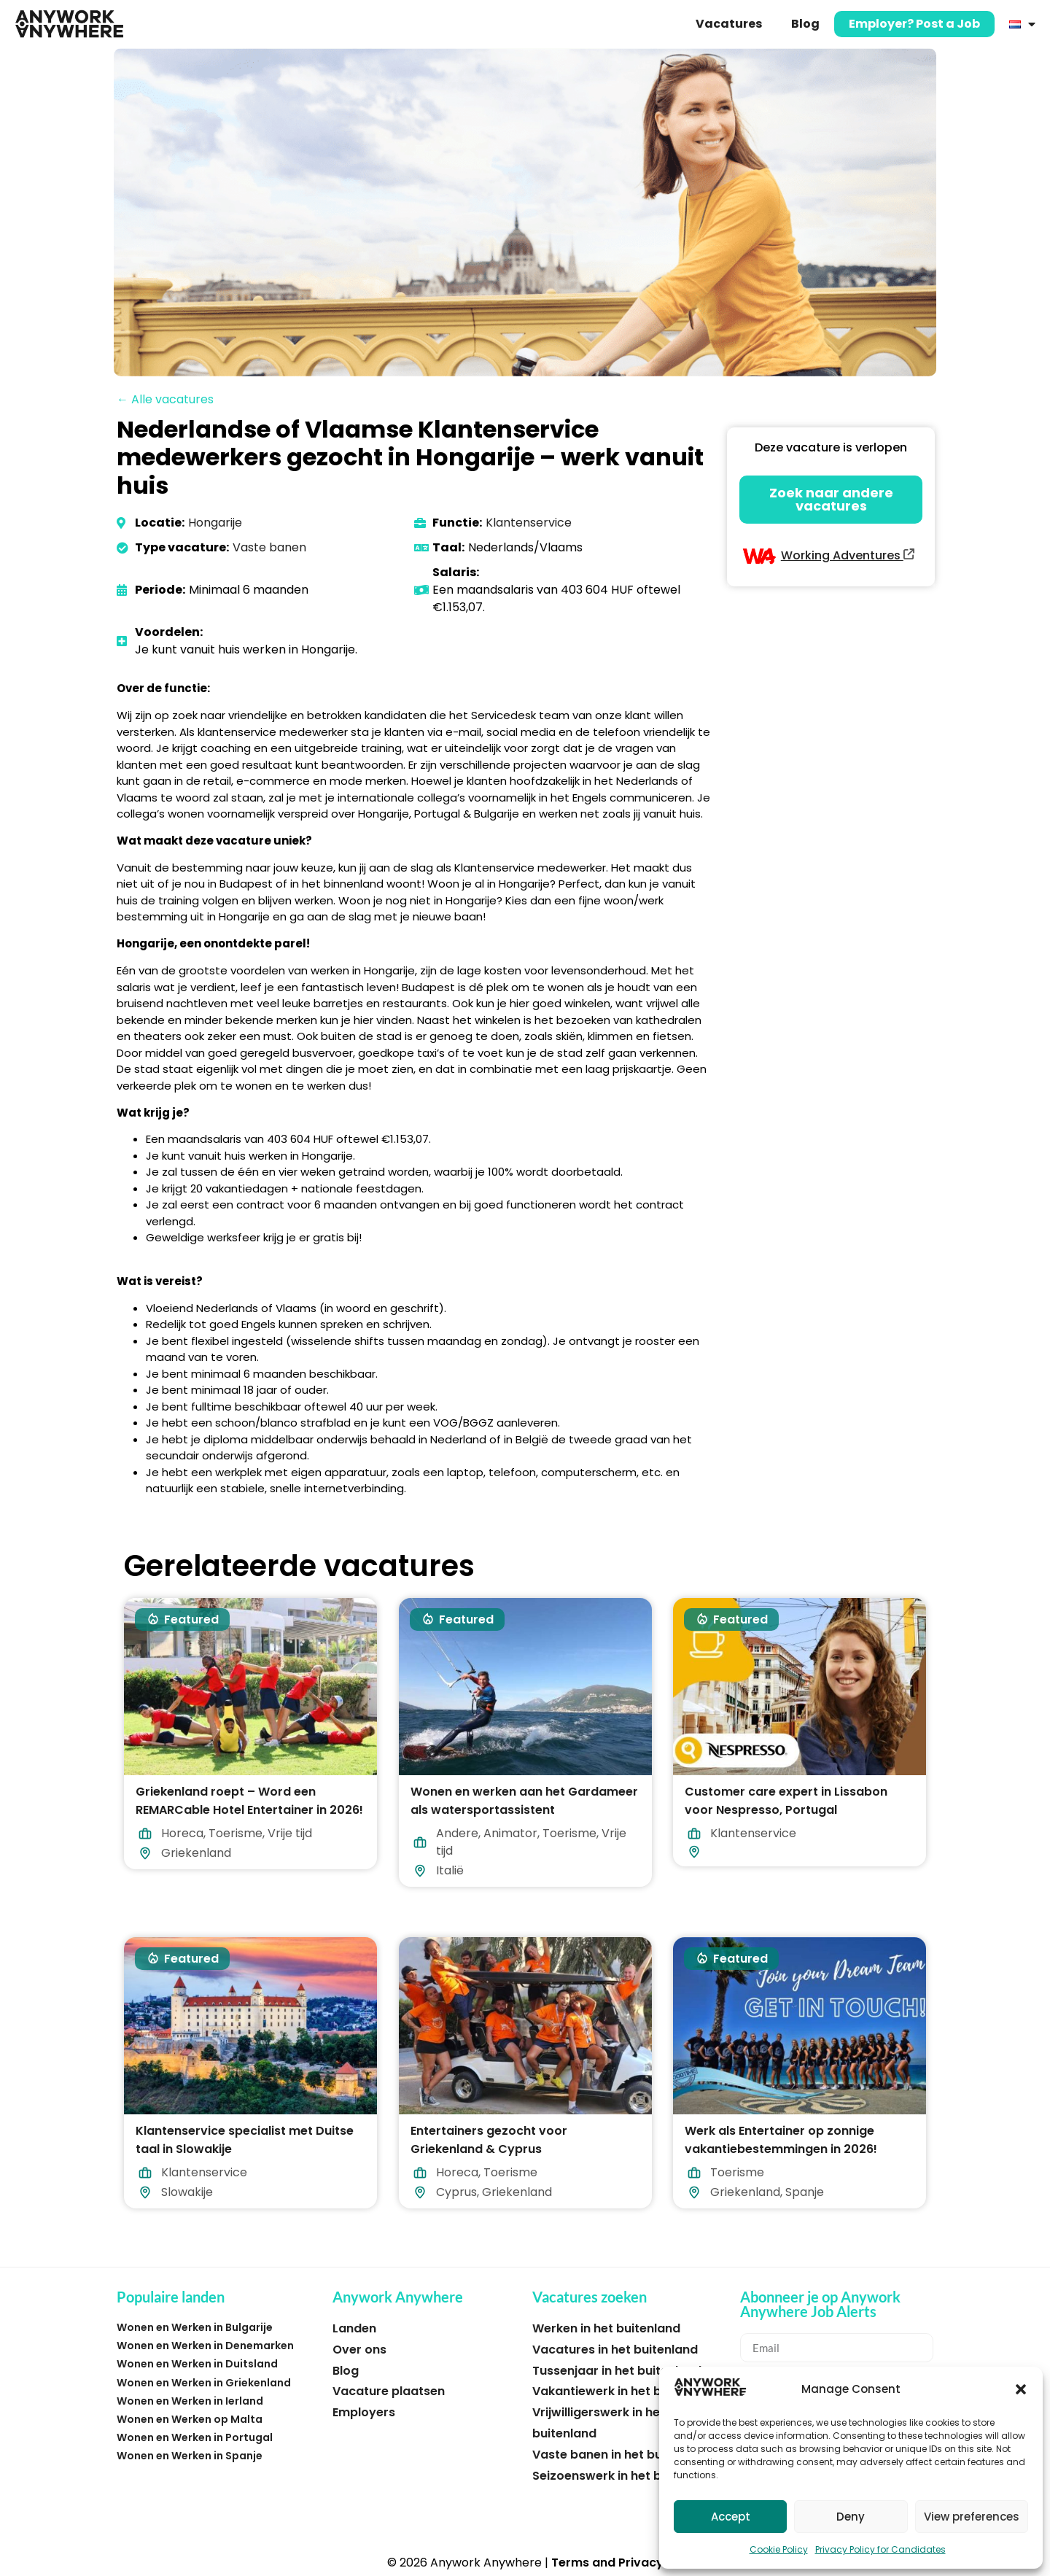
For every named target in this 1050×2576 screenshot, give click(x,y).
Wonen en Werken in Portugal (195, 2437)
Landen (354, 2328)
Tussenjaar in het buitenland (616, 2370)
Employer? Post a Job (914, 23)
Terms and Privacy (607, 2562)
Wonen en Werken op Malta (189, 2419)
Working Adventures (847, 555)
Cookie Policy (779, 2549)
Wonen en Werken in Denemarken (205, 2345)
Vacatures (729, 23)
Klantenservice (529, 522)
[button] (1021, 2389)
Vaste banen (269, 547)
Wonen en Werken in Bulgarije (195, 2327)
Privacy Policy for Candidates (880, 2549)
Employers (363, 2412)
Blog (805, 23)
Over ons (359, 2349)
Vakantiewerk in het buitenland (625, 2391)
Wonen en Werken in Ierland (190, 2401)
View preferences (971, 2516)
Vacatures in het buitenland (615, 2349)
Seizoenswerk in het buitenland (625, 2475)
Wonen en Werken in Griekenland (204, 2382)
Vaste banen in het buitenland (621, 2454)
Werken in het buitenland (606, 2328)
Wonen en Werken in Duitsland (197, 2363)
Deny (850, 2516)
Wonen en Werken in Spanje (189, 2455)
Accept (730, 2516)
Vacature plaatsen (388, 2391)
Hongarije (215, 522)
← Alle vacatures (165, 399)
